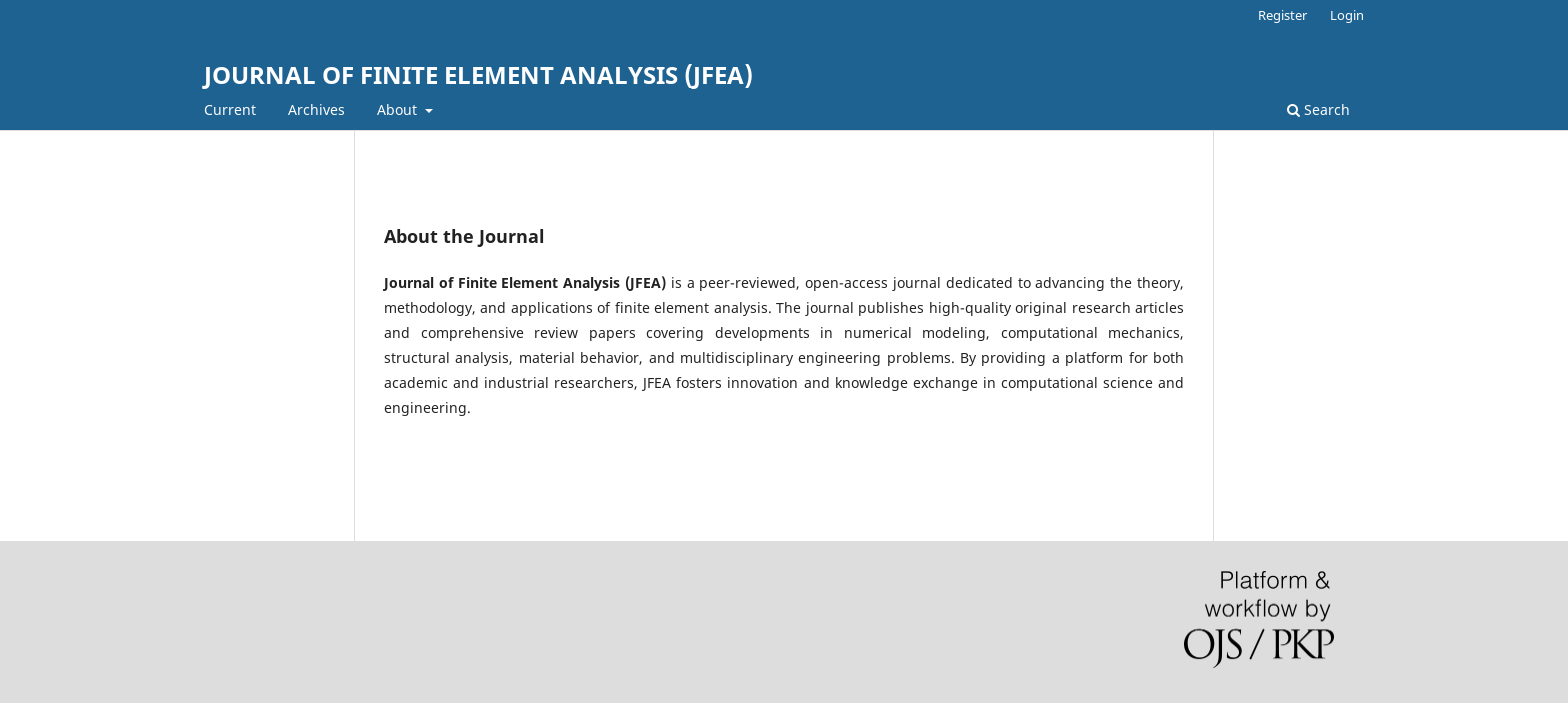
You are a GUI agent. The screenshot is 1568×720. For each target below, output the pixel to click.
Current (230, 109)
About (399, 109)
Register (1282, 15)
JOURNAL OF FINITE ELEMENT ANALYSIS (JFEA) (478, 74)
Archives (316, 109)
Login (1347, 15)
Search (1318, 109)
